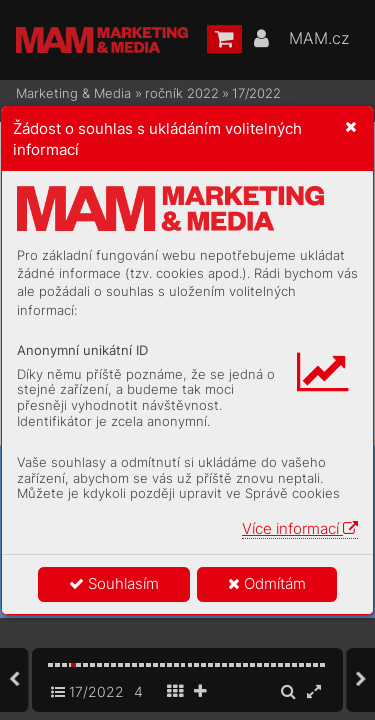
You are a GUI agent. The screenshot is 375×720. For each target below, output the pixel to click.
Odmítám (267, 583)
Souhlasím (114, 583)
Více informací (300, 528)
